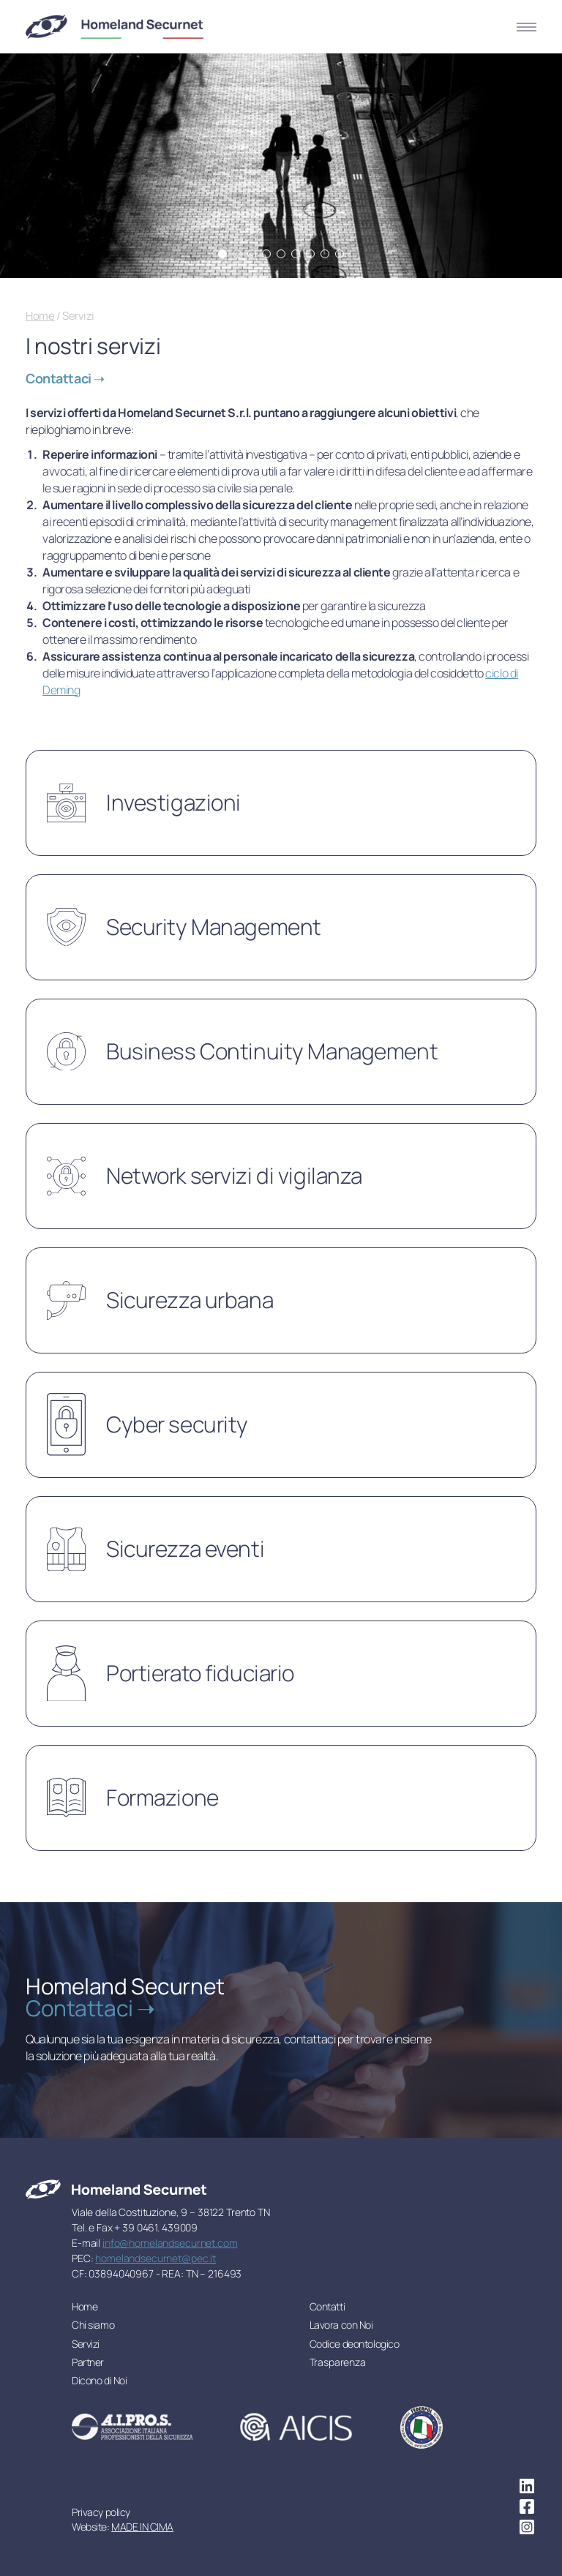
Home (40, 315)
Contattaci (60, 378)
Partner (88, 2362)
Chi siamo (93, 2325)
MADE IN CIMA (142, 2527)
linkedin (527, 2486)
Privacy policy (101, 2512)
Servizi (86, 2344)
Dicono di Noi (99, 2380)
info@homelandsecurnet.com (170, 2243)
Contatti (327, 2306)
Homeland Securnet (115, 27)
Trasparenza (338, 2362)
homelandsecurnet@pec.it (155, 2258)
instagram (527, 2527)
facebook (527, 2506)
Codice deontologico (355, 2344)
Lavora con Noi (341, 2325)
